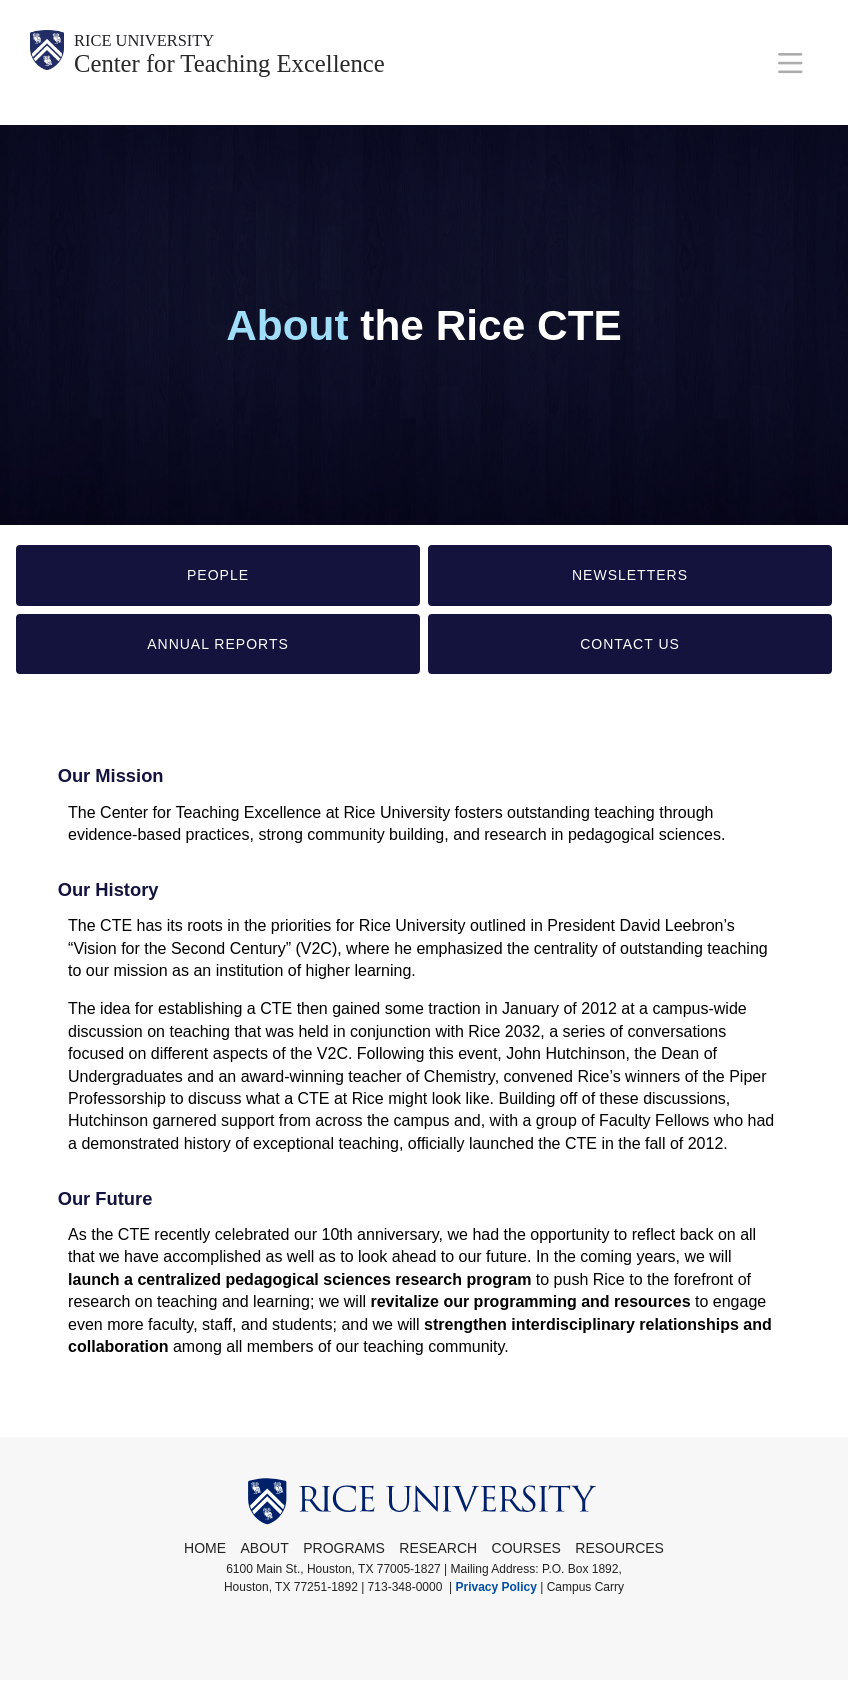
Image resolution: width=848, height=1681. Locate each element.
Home (205, 1548)
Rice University (159, 43)
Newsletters (630, 575)
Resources (619, 1548)
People (218, 575)
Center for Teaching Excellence (263, 71)
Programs (344, 1548)
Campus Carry (585, 1587)
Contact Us (630, 644)
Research (438, 1548)
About (265, 1548)
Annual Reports (218, 644)
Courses (526, 1548)
